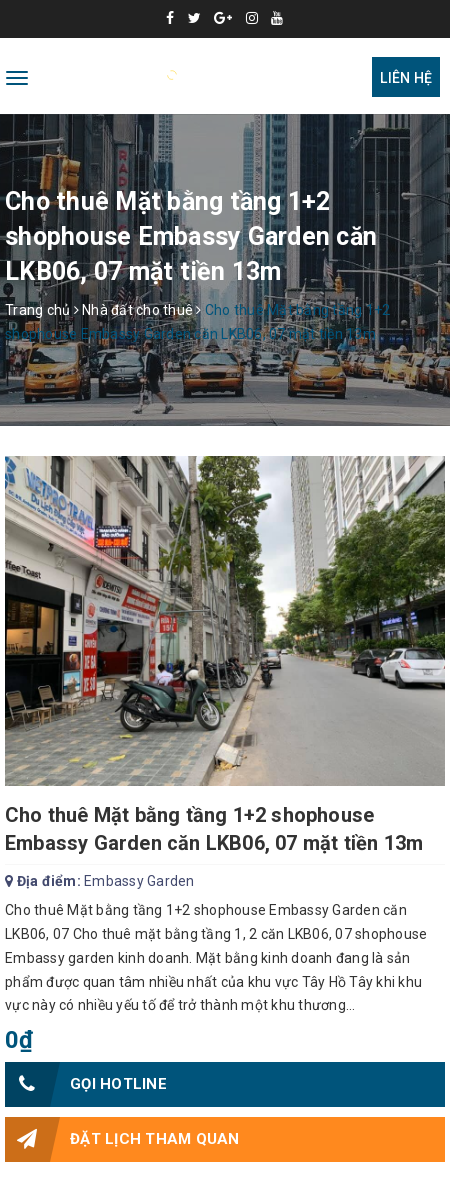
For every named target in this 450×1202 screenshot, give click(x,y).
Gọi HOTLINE (86, 1084)
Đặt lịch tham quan (122, 1139)
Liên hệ (406, 78)
